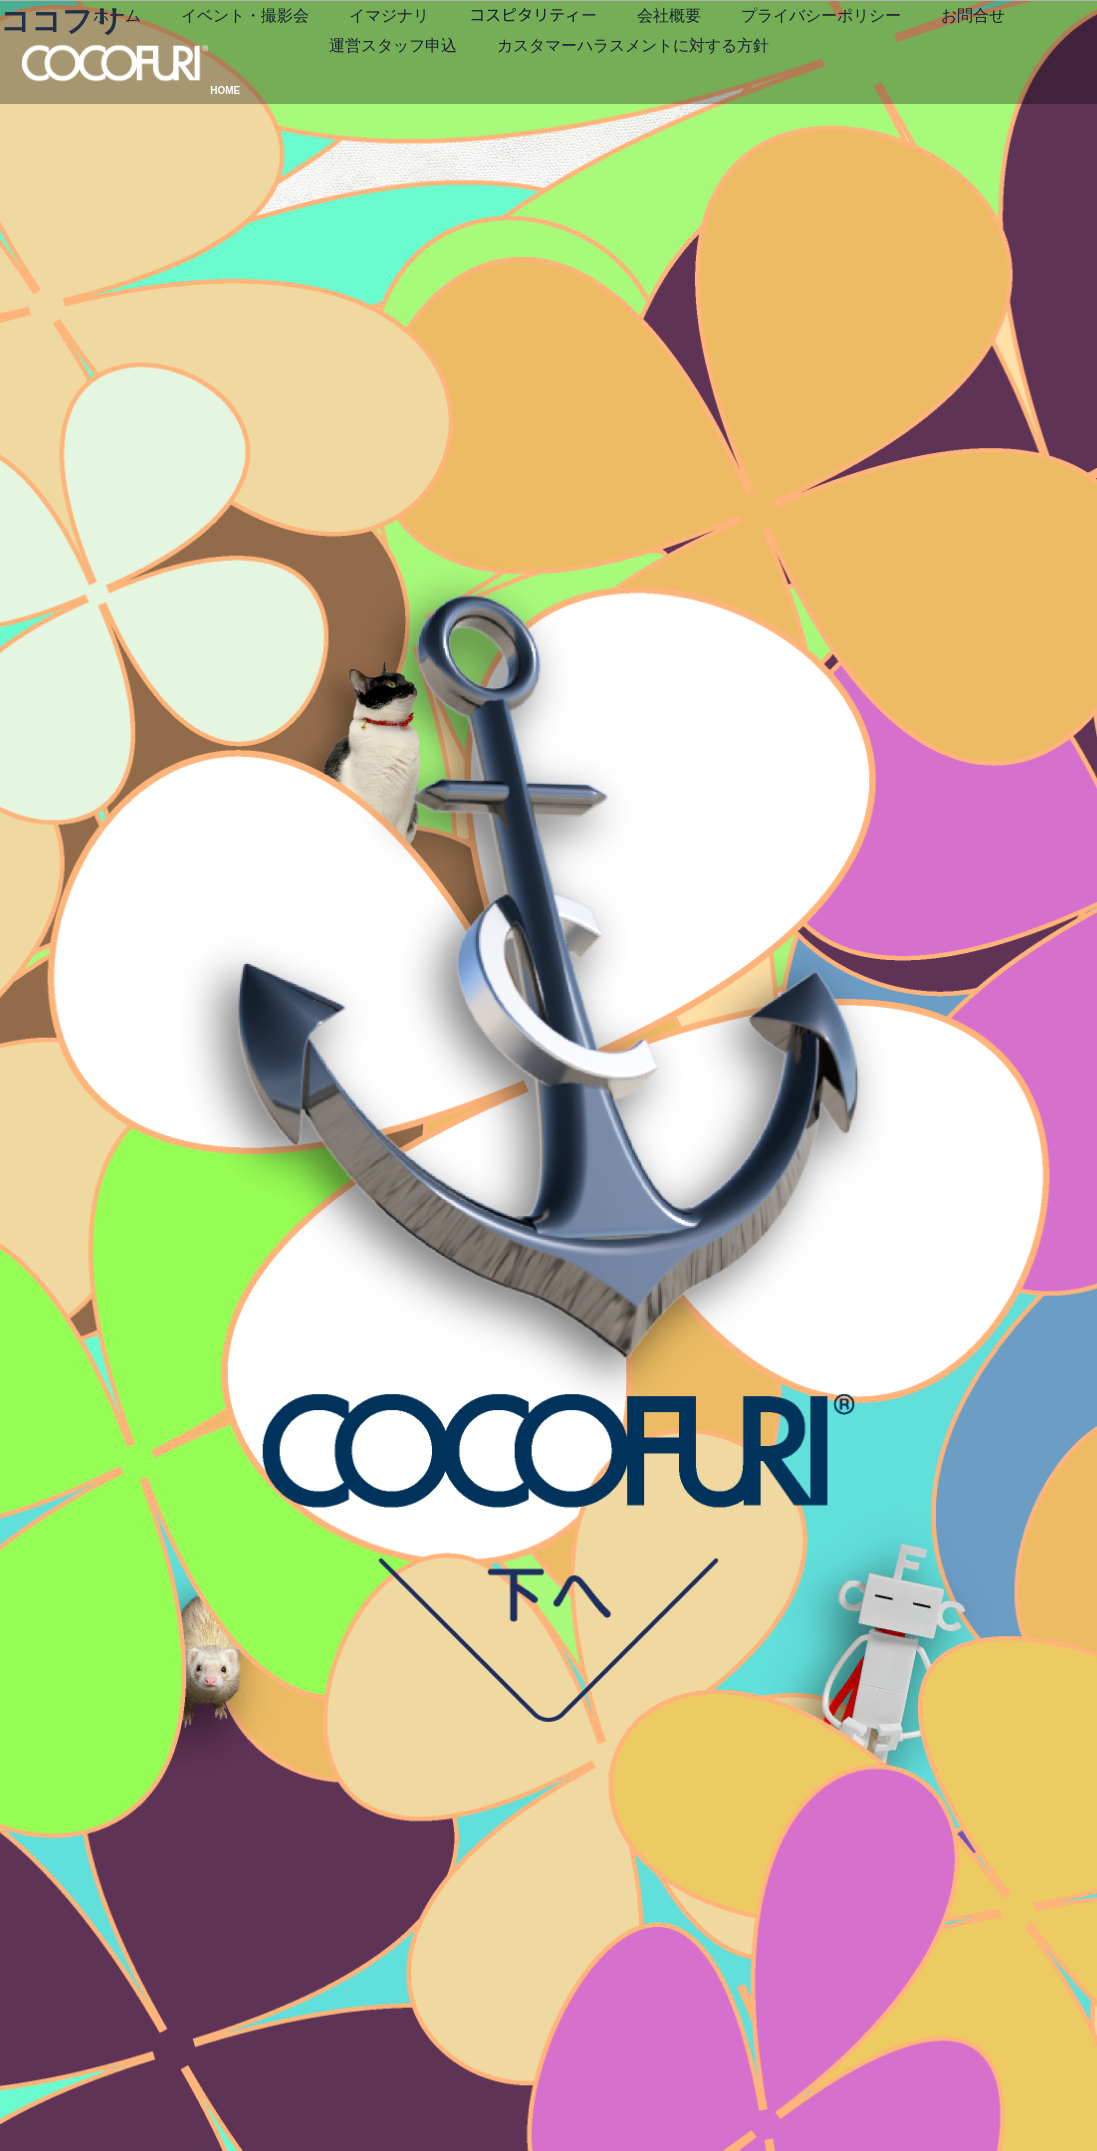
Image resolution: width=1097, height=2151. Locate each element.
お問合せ (607, 85)
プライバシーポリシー (455, 85)
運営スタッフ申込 (743, 85)
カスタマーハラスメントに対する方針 (591, 116)
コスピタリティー (727, 55)
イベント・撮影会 (439, 55)
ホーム (311, 55)
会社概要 (863, 55)
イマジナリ (583, 55)
